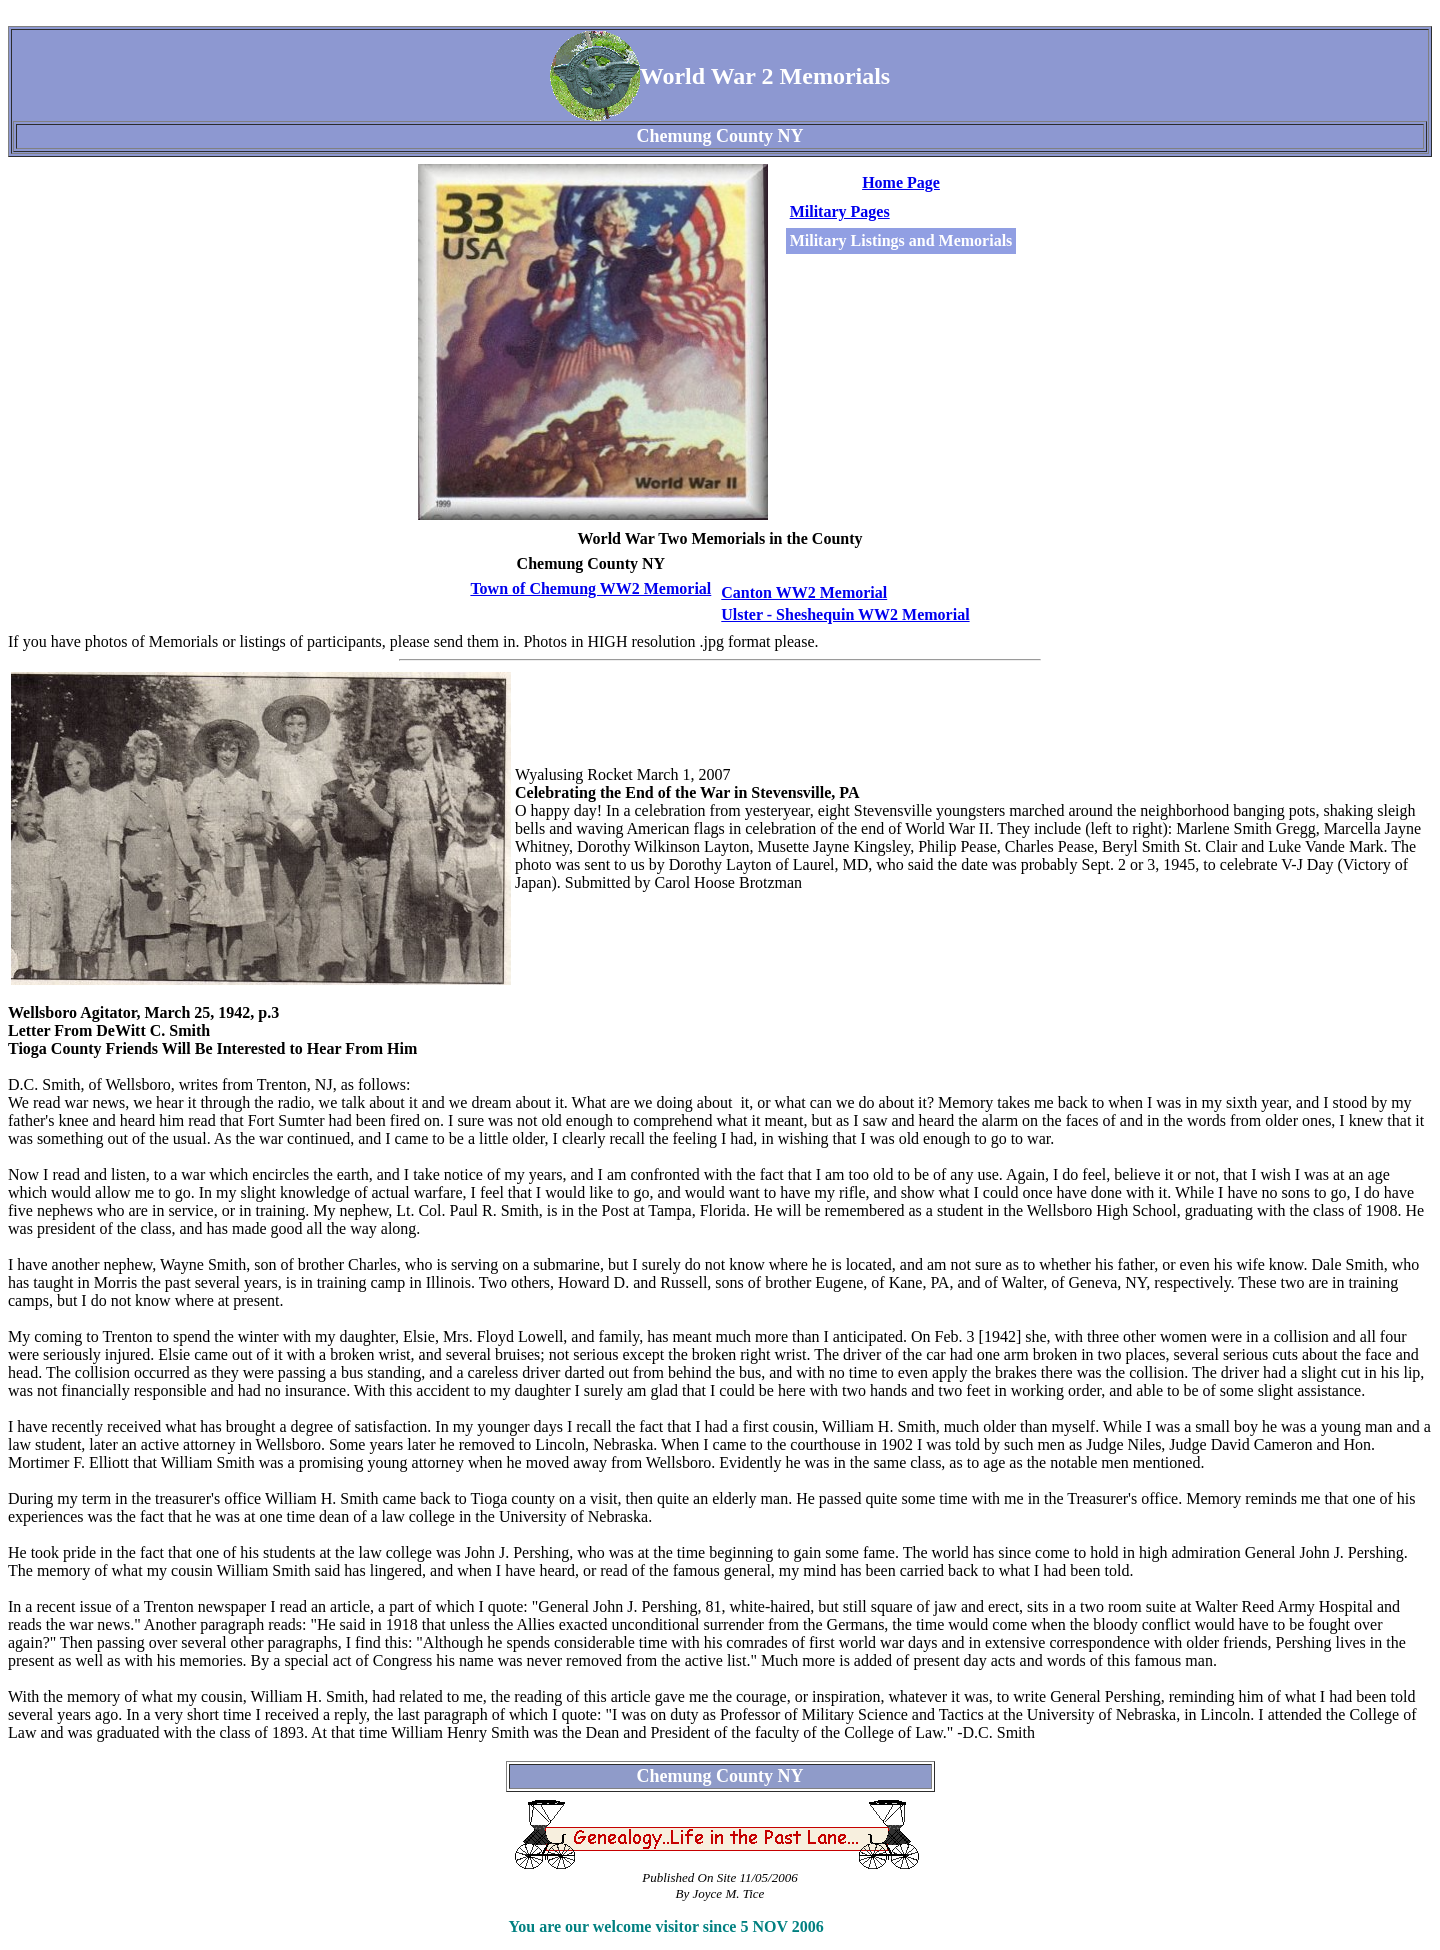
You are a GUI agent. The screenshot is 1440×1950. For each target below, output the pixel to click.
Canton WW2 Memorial (804, 592)
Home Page (901, 182)
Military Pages (840, 211)
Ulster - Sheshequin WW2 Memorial (845, 614)
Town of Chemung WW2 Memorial (590, 588)
